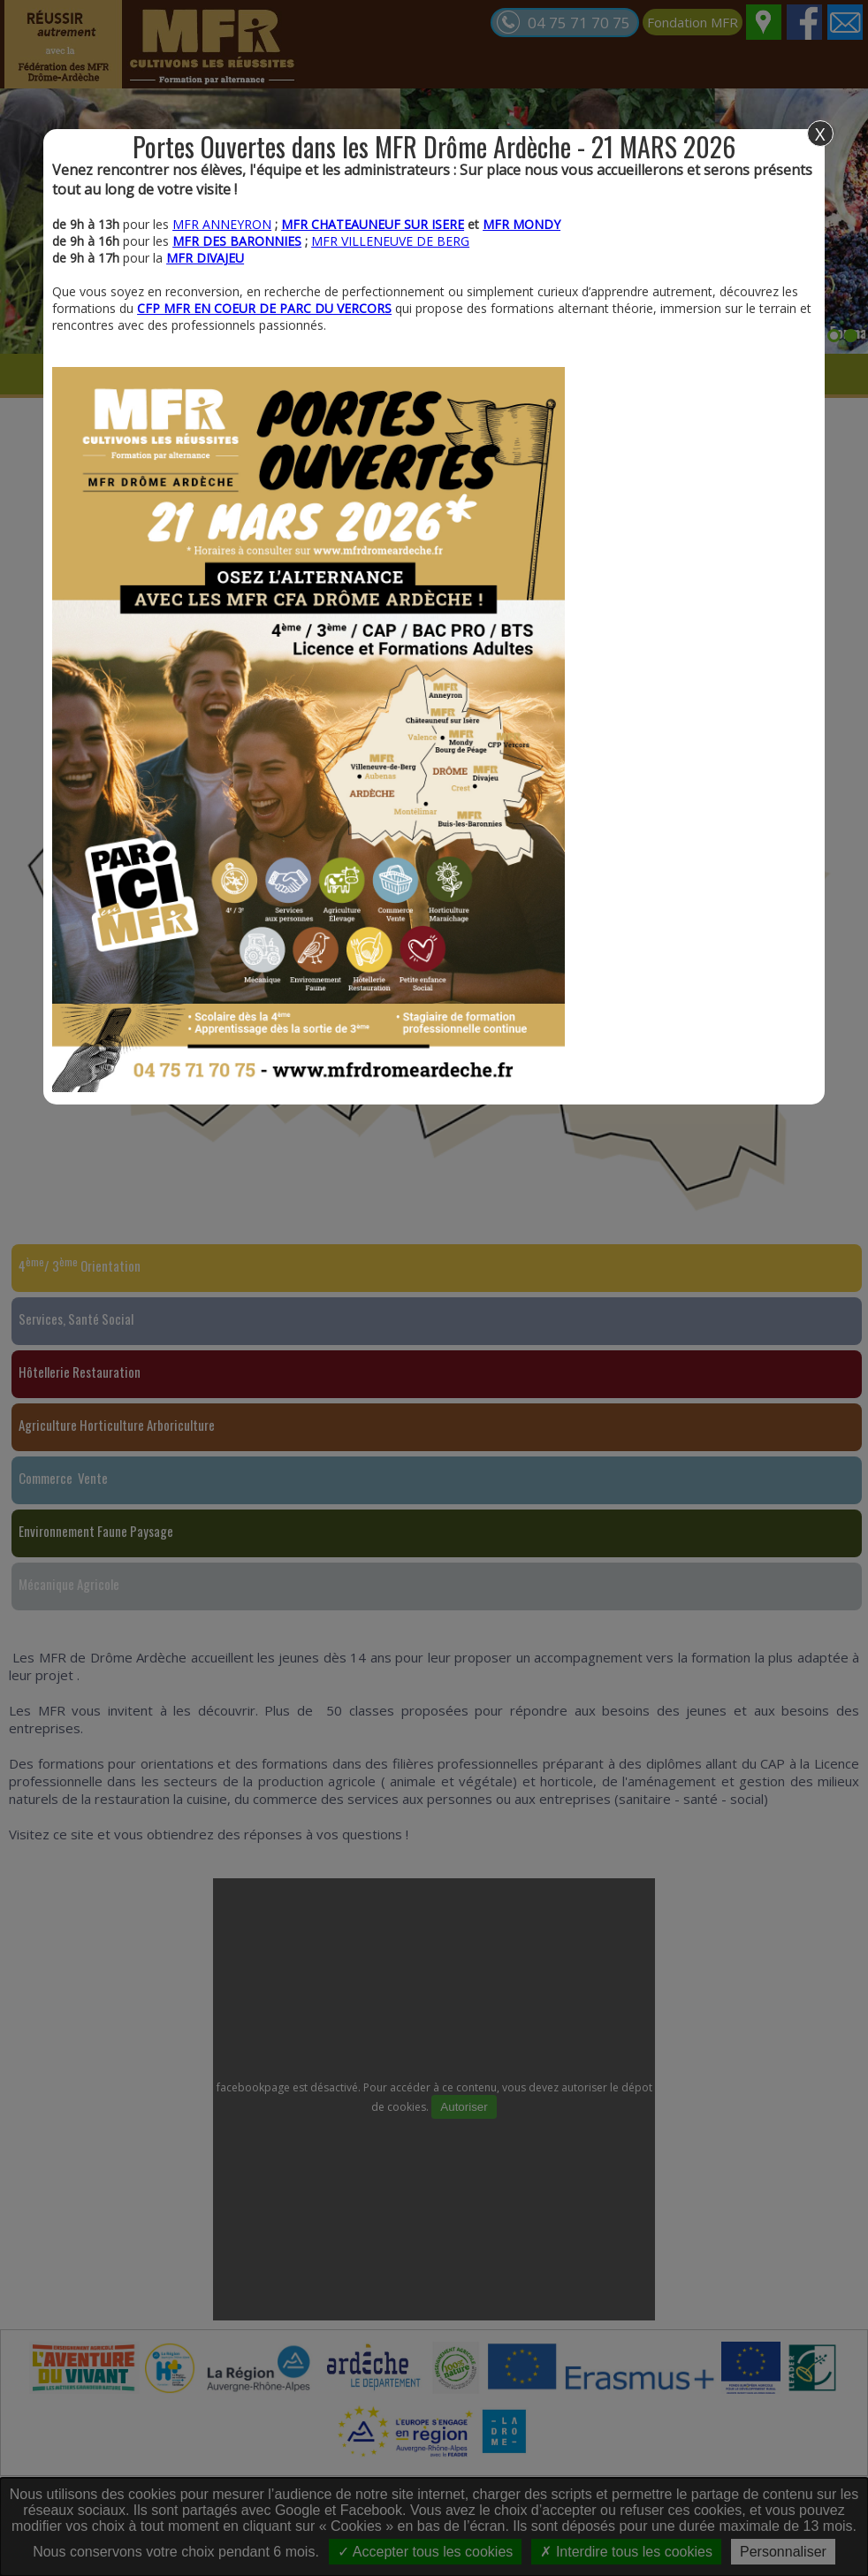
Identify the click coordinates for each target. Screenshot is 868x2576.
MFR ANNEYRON (221, 224)
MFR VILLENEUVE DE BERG (390, 241)
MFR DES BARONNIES (236, 241)
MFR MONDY (521, 224)
